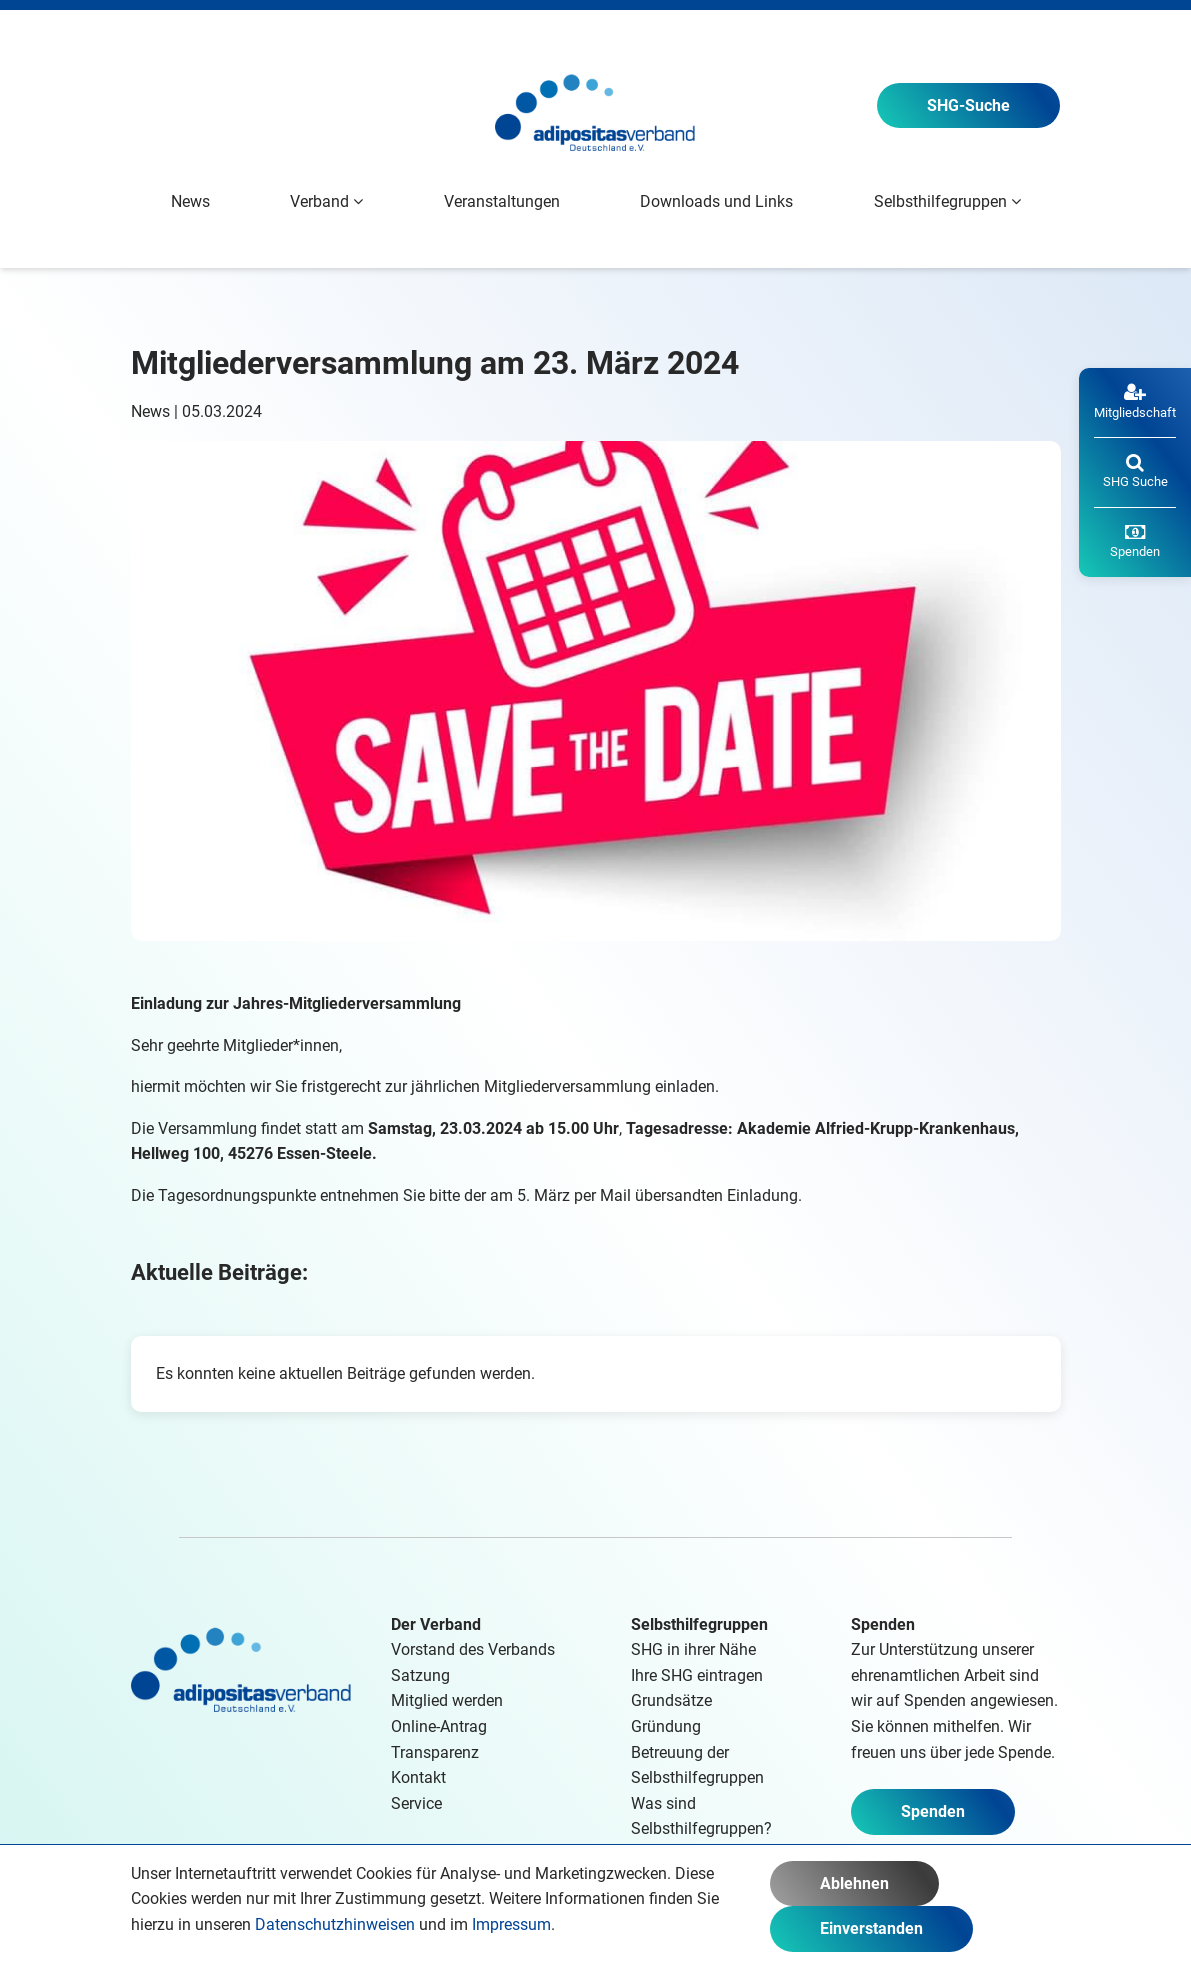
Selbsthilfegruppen (699, 1624)
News (190, 201)
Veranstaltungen (502, 201)
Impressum (511, 1924)
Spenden (933, 1811)
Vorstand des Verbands (473, 1649)
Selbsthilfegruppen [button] (947, 201)
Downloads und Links (716, 201)
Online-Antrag (439, 1726)
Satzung (420, 1675)
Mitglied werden (447, 1700)
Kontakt (418, 1777)
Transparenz (435, 1752)
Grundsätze (671, 1700)
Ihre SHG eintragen (697, 1675)
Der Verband (436, 1624)
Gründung (666, 1726)
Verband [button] (326, 201)
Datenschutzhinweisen (335, 1924)
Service (416, 1803)
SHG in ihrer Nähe (693, 1649)
